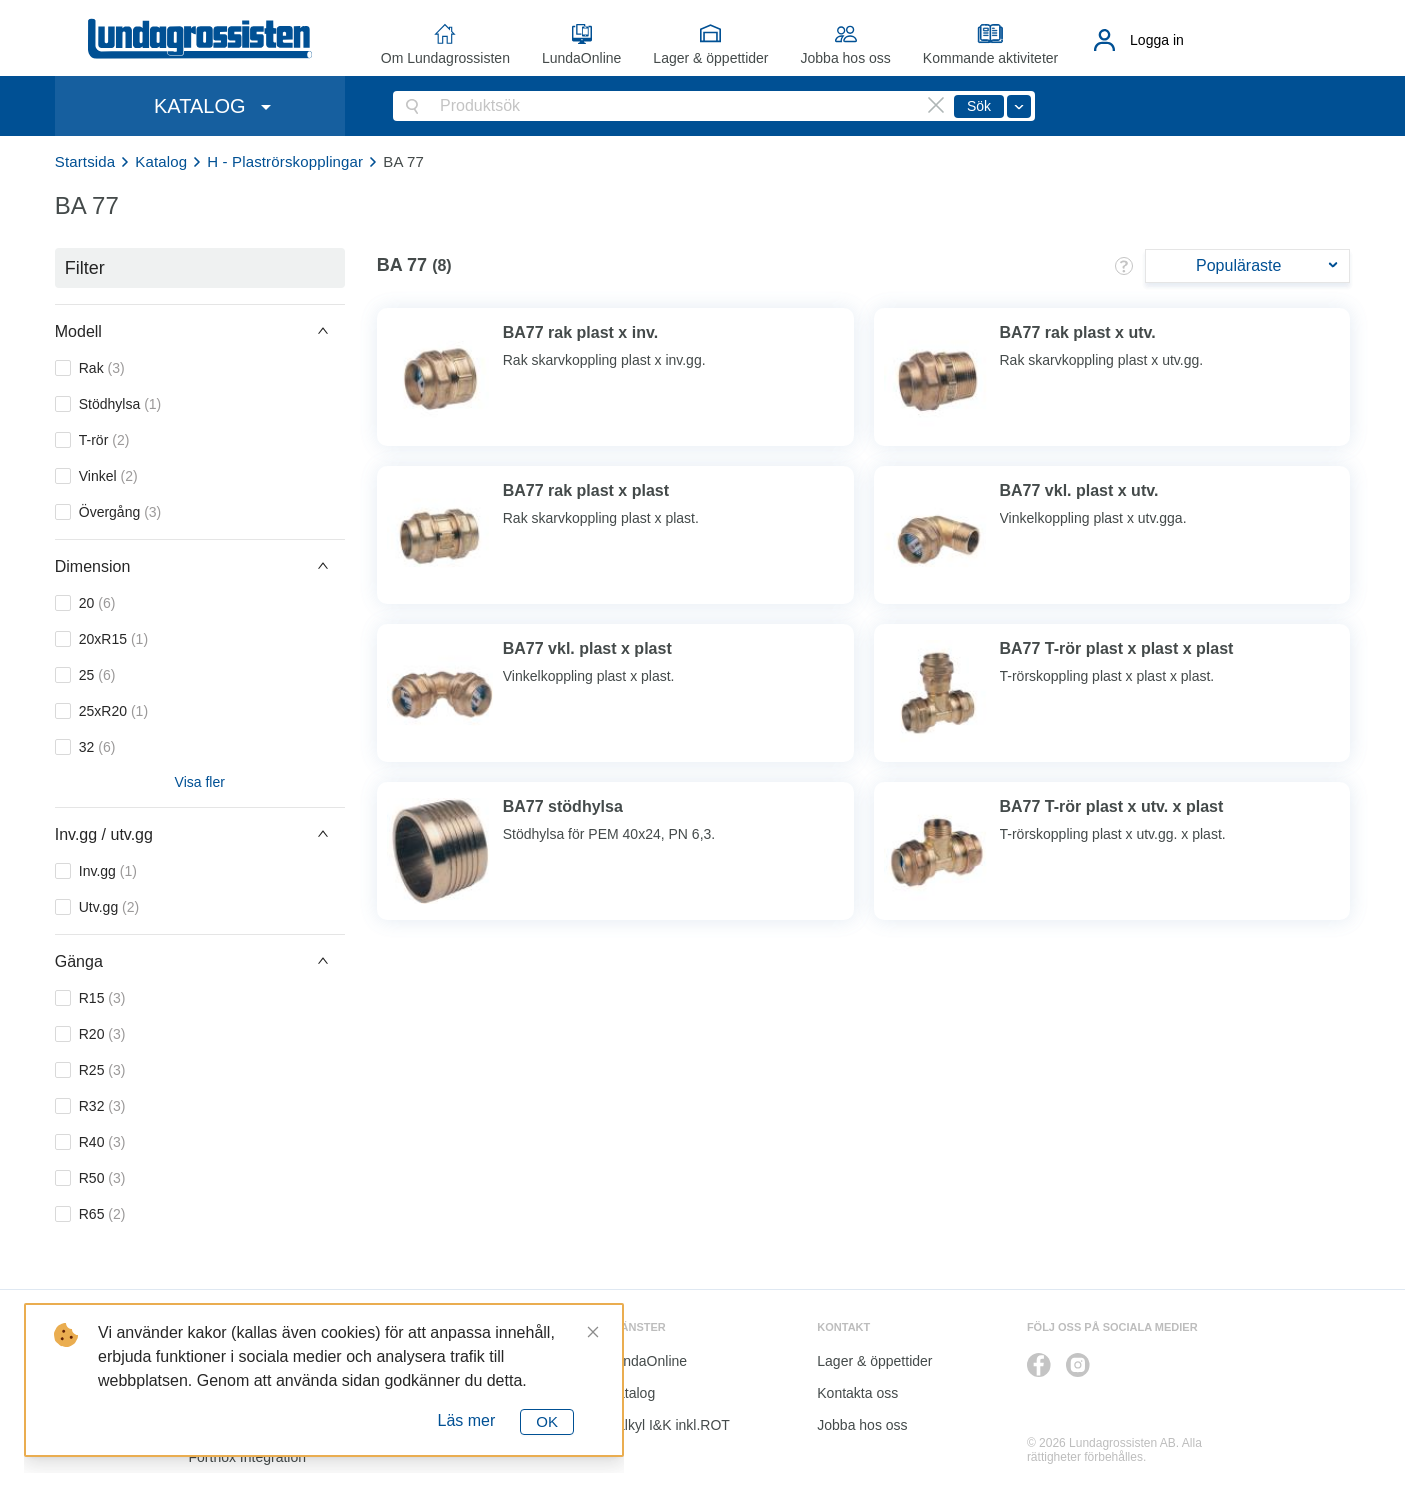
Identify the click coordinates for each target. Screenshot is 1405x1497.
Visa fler (200, 782)
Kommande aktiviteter (990, 58)
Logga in (1157, 40)
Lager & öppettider (710, 58)
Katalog (161, 161)
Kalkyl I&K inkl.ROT (669, 1425)
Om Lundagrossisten (445, 58)
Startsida (85, 161)
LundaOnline (581, 58)
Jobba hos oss (846, 58)
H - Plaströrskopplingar (285, 161)
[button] (200, 331)
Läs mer (467, 1420)
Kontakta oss (857, 1393)
